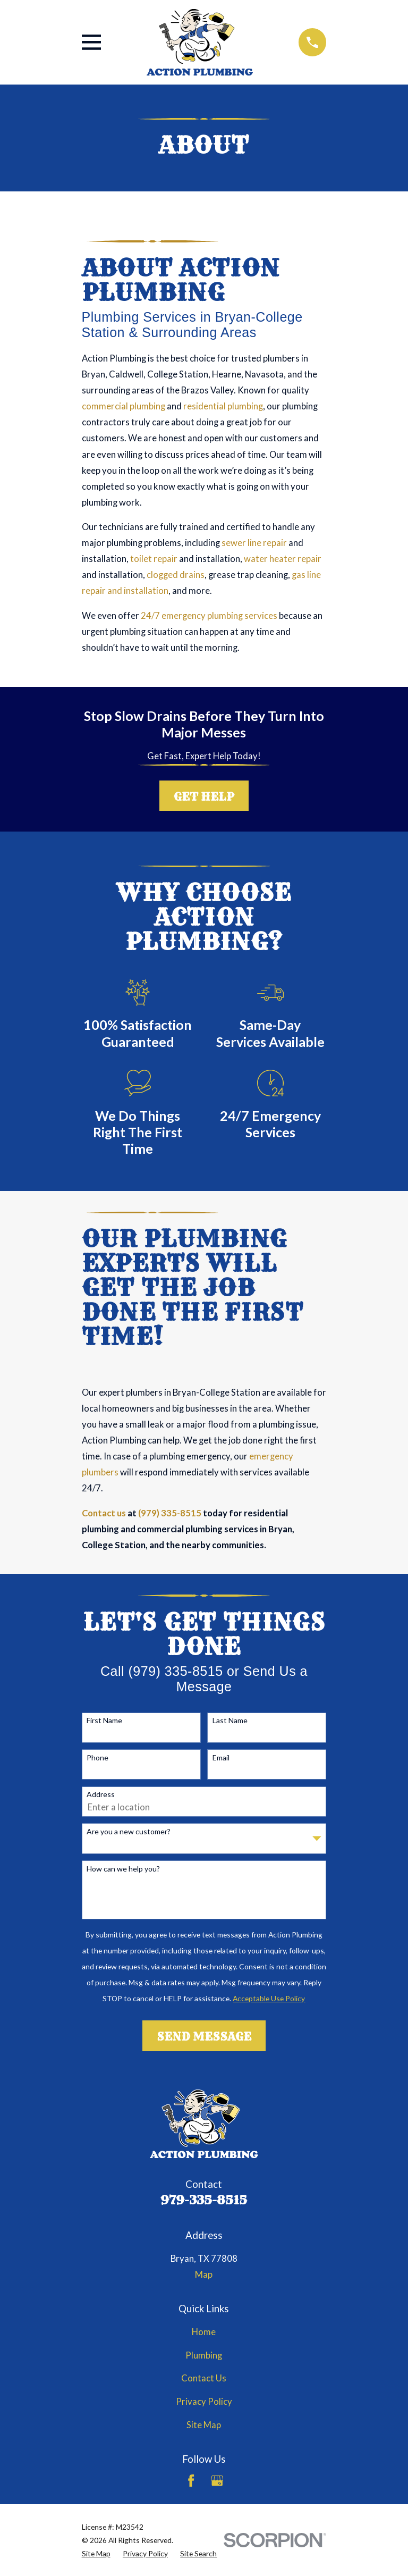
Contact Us (203, 2378)
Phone (97, 1757)
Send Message (204, 2036)
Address (101, 1794)
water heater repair (282, 558)
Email (221, 1757)
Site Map (203, 2425)
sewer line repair (254, 543)
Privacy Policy (204, 2401)
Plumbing (203, 2355)
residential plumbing (223, 406)
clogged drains (176, 574)
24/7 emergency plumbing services (209, 615)
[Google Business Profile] (217, 2480)
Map (203, 2274)
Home (204, 2332)
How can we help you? (123, 1869)
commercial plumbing (123, 406)
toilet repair (153, 558)
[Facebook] (191, 2480)
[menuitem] (96, 2553)
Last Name (230, 1720)
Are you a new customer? (129, 1831)
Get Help (204, 796)
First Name (104, 1720)
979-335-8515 (203, 2200)
